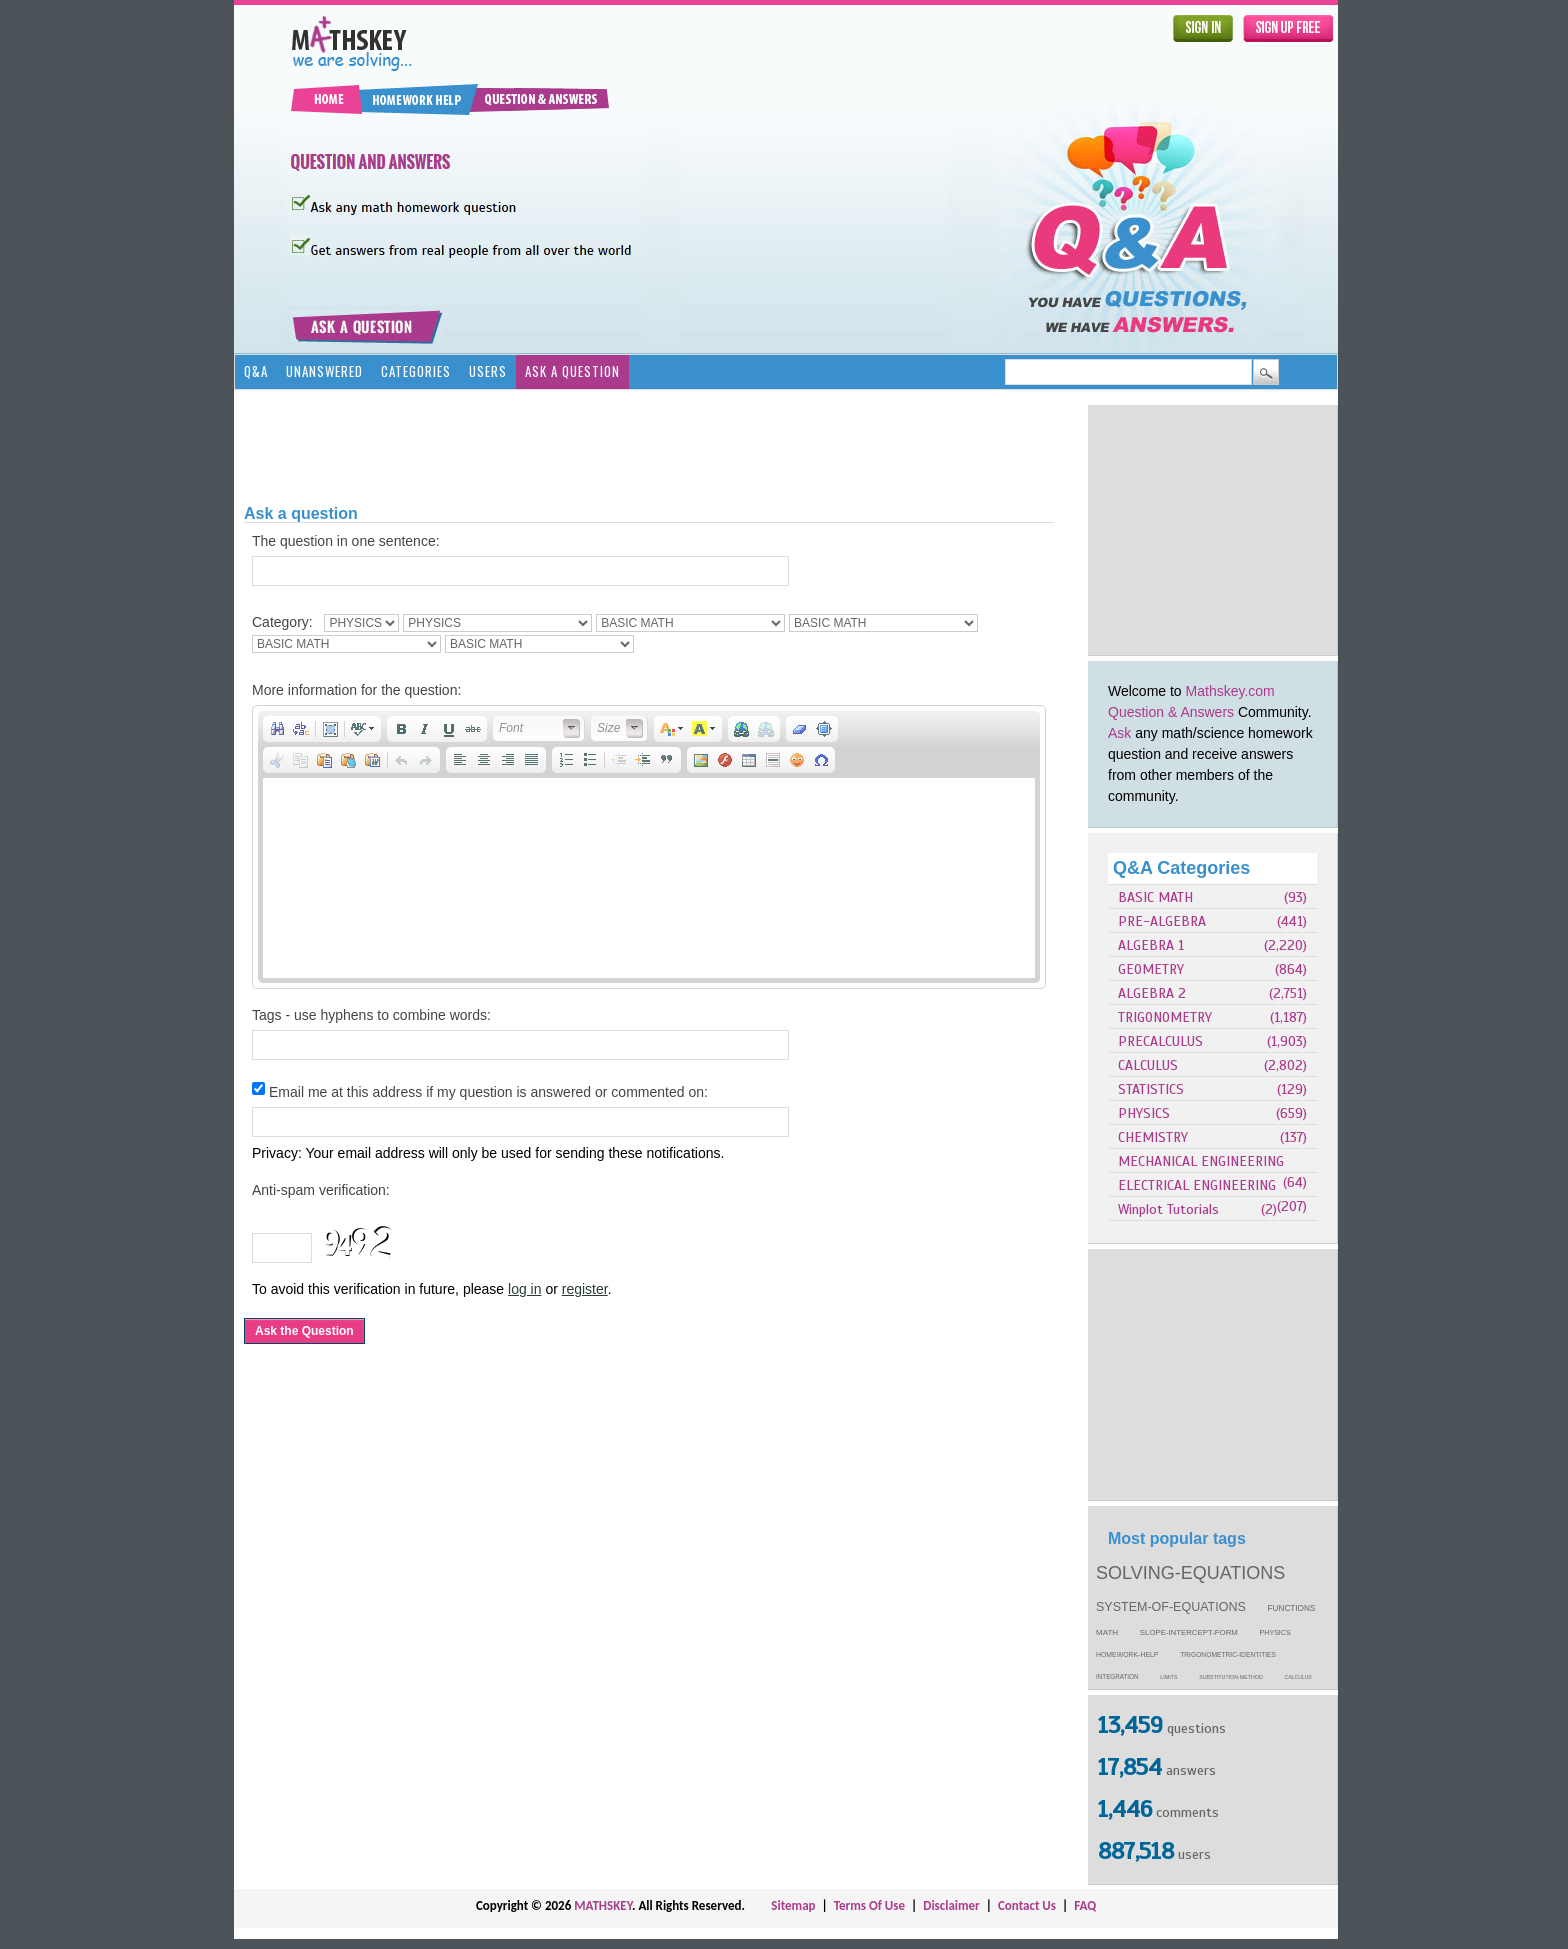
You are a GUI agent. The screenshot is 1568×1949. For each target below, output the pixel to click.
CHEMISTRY (1153, 1137)
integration (1117, 1676)
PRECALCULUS (1160, 1041)
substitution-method (1231, 1677)
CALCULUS (1148, 1065)
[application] (649, 847)
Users (488, 371)
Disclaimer (951, 1905)
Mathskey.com (1230, 691)
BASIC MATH (1155, 897)
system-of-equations (1171, 1607)
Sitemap (793, 1905)
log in (524, 1289)
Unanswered (324, 371)
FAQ (1085, 1905)
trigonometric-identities (1228, 1654)
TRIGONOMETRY (1165, 1017)
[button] (277, 729)
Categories (416, 371)
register (585, 1289)
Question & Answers (1171, 712)
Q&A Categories (1181, 868)
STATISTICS (1151, 1089)
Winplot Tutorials (1168, 1209)
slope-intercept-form (1189, 1632)
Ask (1119, 733)
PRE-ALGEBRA (1162, 921)
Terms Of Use (869, 1905)
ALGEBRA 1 (1151, 945)
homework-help (1127, 1654)
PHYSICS (1144, 1113)
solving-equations (1190, 1573)
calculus (1298, 1677)
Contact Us (1027, 1905)
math (1107, 1632)
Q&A (256, 371)
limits (1168, 1677)
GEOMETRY (1151, 969)
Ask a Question (572, 371)
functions (1292, 1608)
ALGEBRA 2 (1152, 993)
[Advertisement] (1213, 530)
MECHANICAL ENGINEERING (1201, 1161)
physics (1275, 1633)
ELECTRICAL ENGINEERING (1197, 1185)
